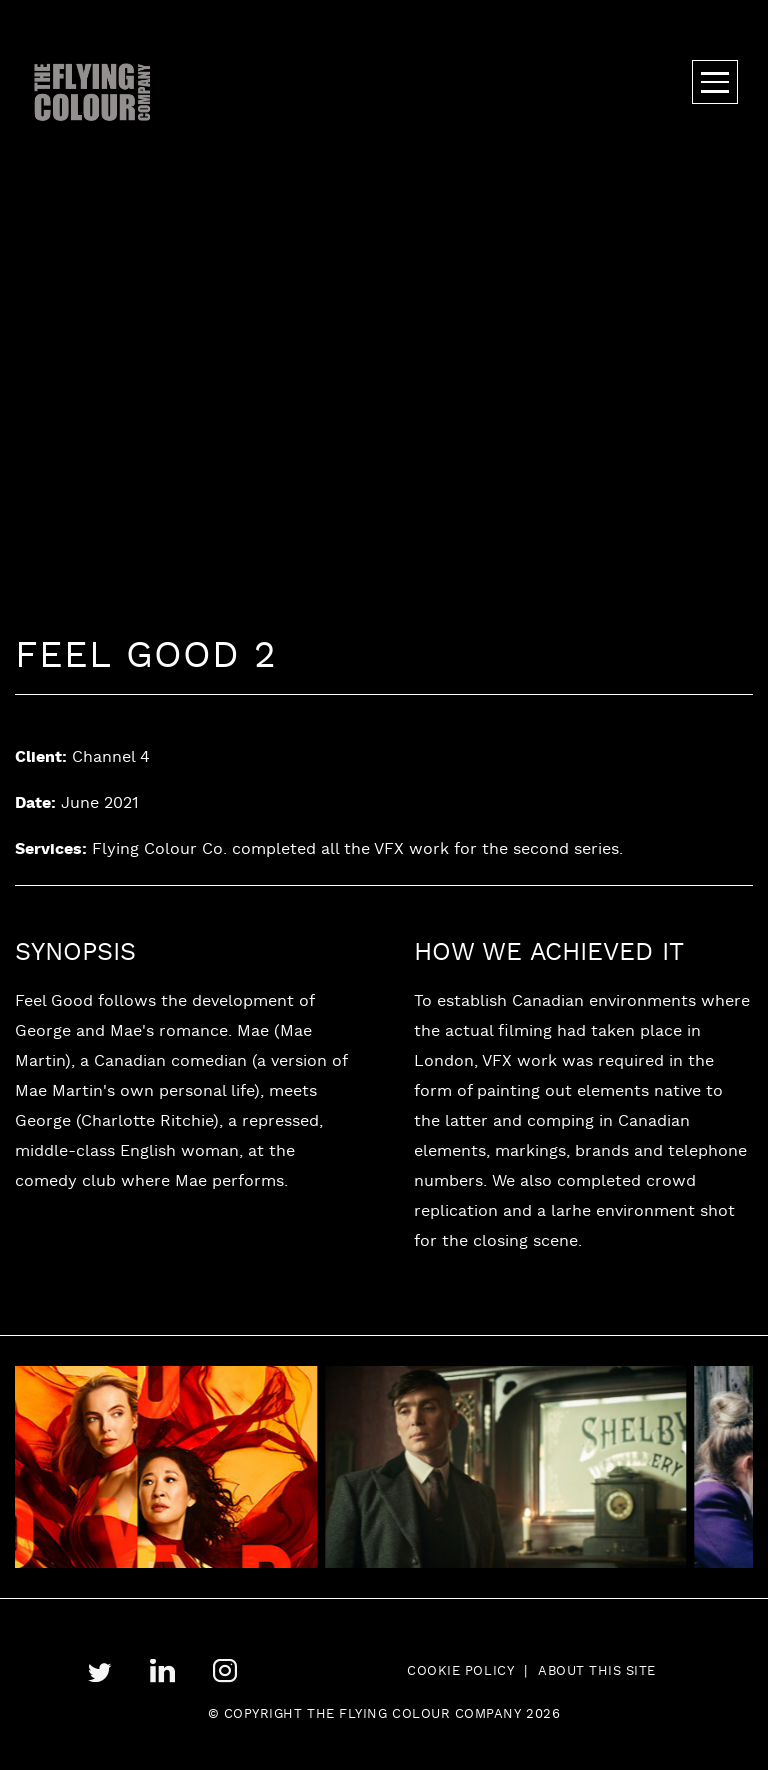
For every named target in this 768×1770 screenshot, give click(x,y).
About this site (597, 1672)
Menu (715, 82)
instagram (225, 1671)
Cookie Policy (460, 1672)
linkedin (162, 1671)
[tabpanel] (530, 1467)
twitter (100, 1672)
